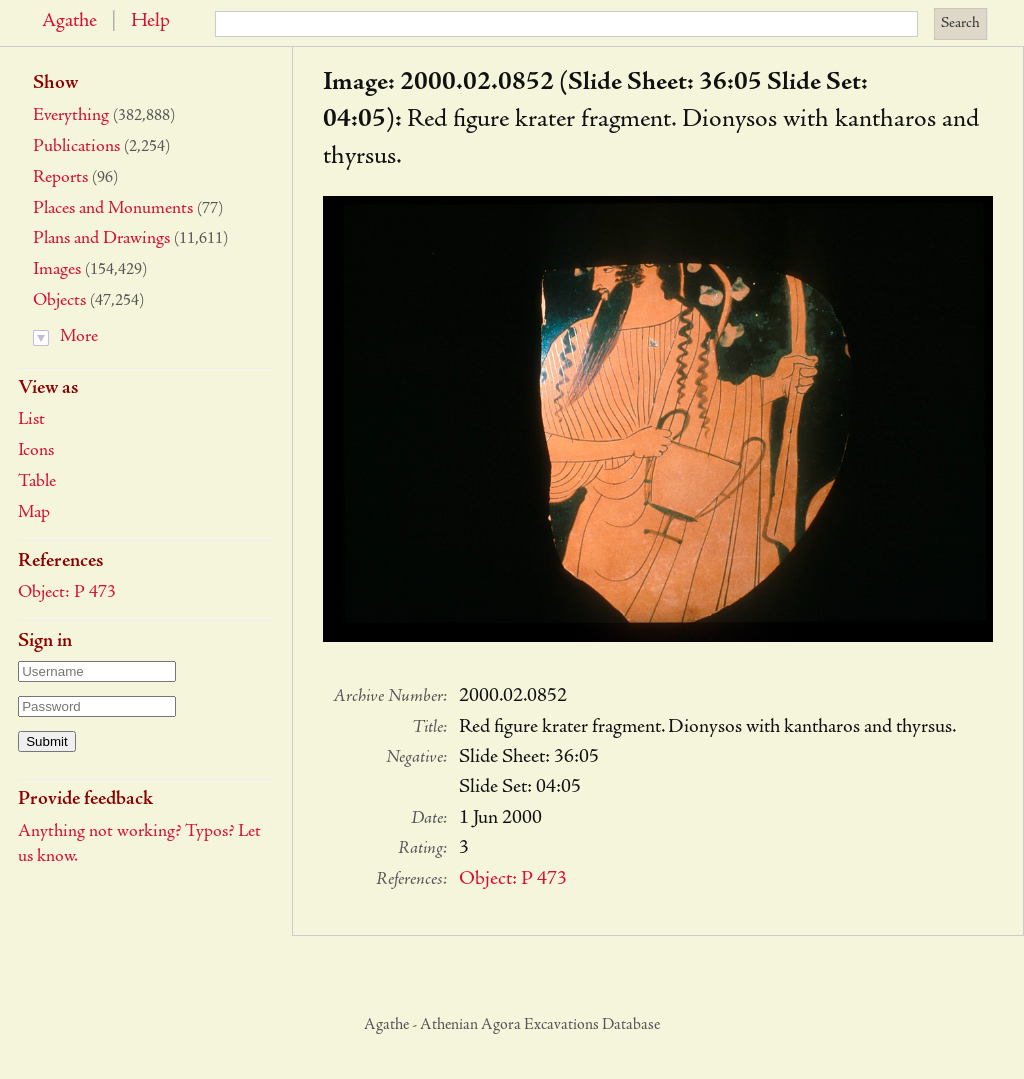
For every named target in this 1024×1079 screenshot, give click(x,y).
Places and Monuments (113, 209)
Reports (60, 178)
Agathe (69, 22)
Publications (76, 147)
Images (57, 270)
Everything (71, 116)
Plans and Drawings (101, 239)
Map (34, 513)
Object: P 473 (67, 593)
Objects (59, 301)
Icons (36, 451)
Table (37, 482)
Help (150, 22)
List (31, 420)
